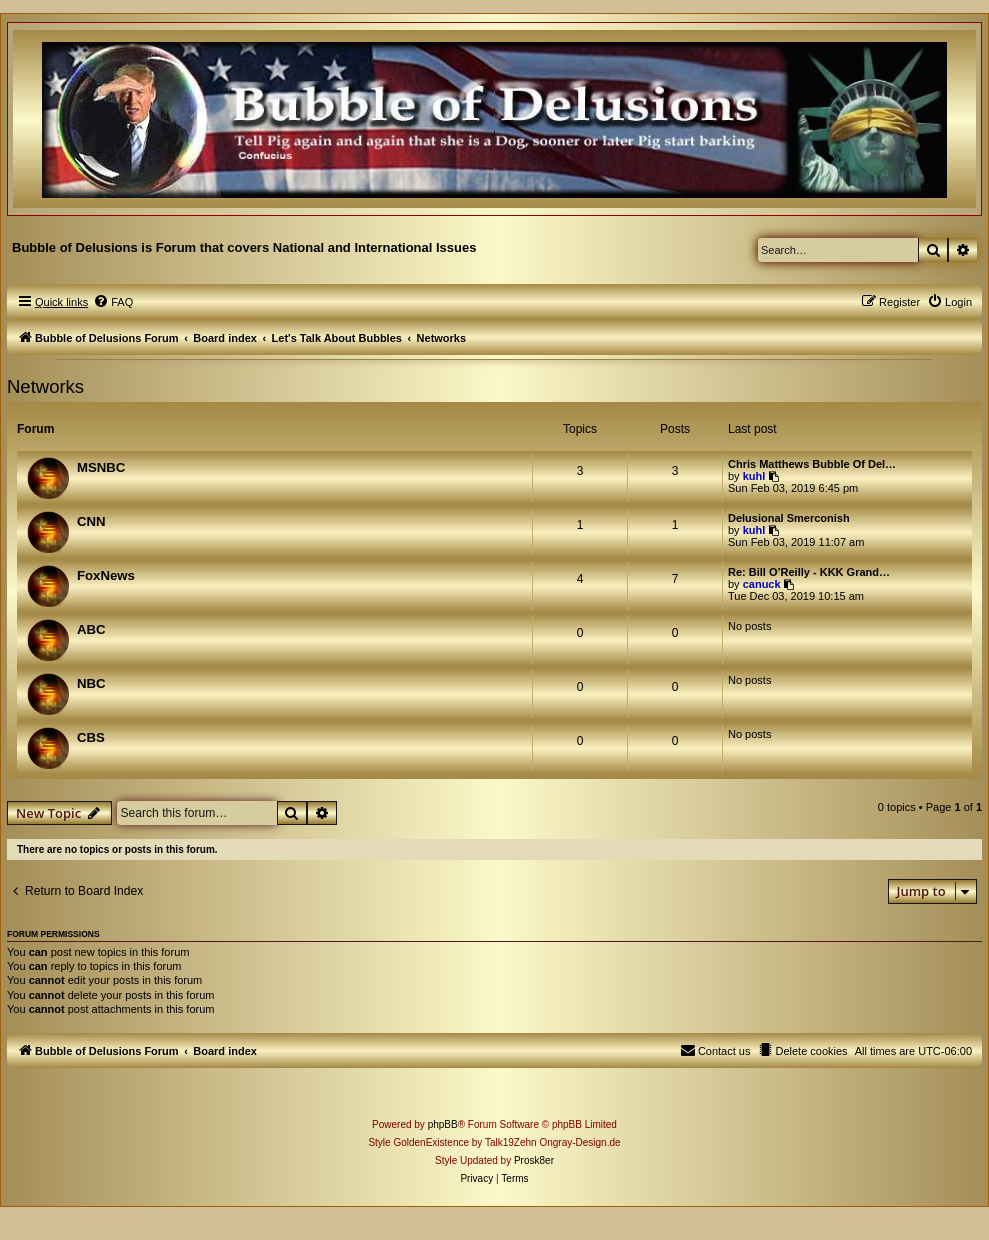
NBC (91, 683)
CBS (91, 737)
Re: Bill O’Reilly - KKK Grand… (809, 572)
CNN (91, 521)
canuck (762, 584)
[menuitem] (113, 302)
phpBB (443, 1124)
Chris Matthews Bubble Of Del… (812, 464)
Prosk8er (534, 1160)
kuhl (754, 476)
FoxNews (106, 575)
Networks (45, 386)
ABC (91, 629)
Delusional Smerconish (789, 518)
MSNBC (101, 467)
